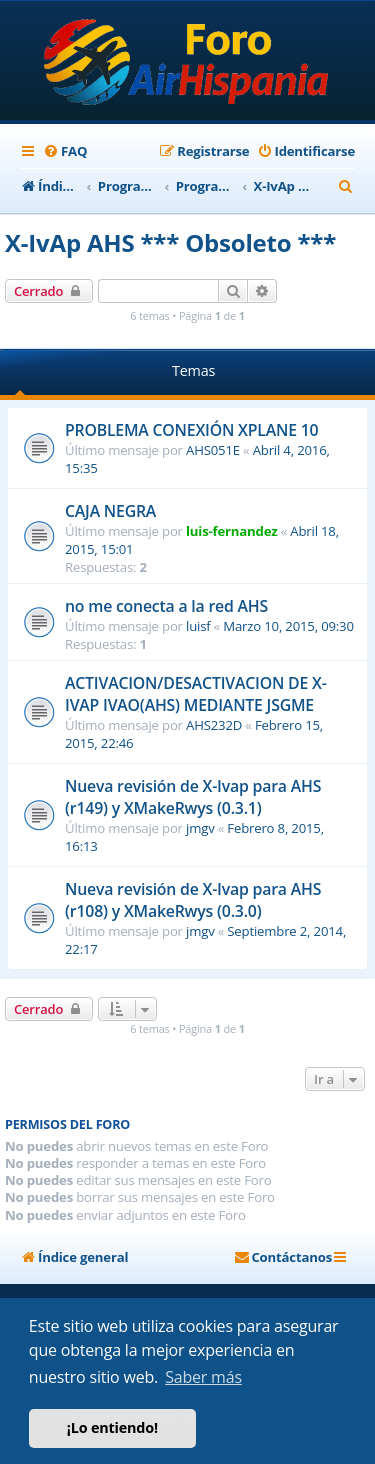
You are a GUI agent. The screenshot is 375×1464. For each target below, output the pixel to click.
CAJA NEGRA (110, 511)
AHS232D (214, 725)
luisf (198, 626)
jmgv (200, 828)
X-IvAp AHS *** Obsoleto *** (170, 242)
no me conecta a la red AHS (166, 606)
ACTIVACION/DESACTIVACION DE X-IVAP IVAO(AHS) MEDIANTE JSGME (196, 694)
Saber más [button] (203, 1377)
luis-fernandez (231, 531)
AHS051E (213, 450)
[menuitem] (65, 151)
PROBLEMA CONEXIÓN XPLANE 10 (191, 430)
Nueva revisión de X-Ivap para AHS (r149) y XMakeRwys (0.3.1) (193, 797)
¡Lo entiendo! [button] (112, 1427)
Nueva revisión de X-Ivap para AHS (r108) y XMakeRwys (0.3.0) (193, 900)
